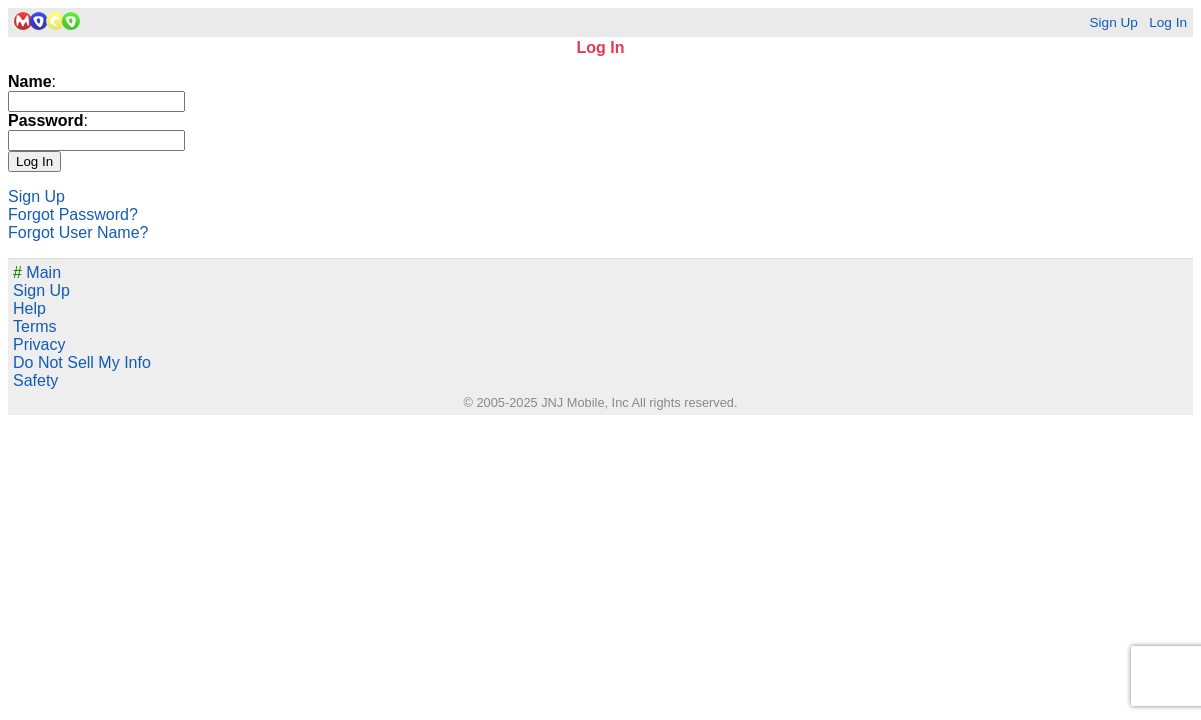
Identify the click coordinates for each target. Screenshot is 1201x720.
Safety (35, 380)
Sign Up (1113, 22)
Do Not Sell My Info (82, 362)
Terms (35, 326)
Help (29, 308)
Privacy (39, 344)
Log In (1168, 22)
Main (37, 272)
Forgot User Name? (78, 232)
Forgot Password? (73, 214)
